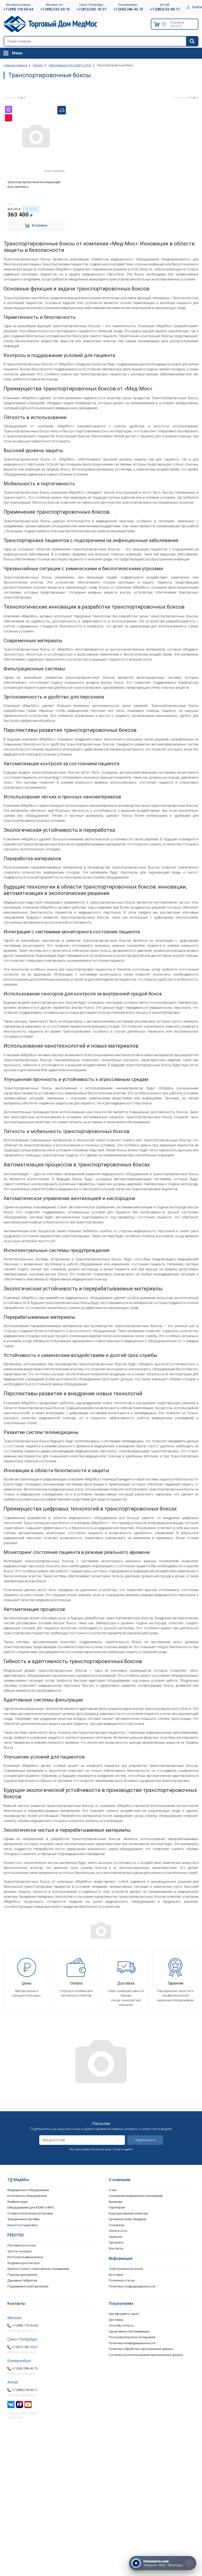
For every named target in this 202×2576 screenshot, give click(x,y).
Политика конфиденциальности (132, 2343)
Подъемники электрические (27, 2286)
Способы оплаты (121, 2325)
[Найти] (192, 41)
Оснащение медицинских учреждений (136, 2196)
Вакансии (115, 2202)
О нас (113, 2190)
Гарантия (115, 2237)
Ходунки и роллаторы (23, 2263)
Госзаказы (116, 2225)
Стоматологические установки (30, 2213)
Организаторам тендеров (127, 2219)
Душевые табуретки (22, 2280)
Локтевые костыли (21, 2245)
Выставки (116, 2274)
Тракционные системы (23, 2219)
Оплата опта (118, 2231)
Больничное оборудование (27, 2196)
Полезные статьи (121, 2280)
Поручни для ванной (22, 2274)
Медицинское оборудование (28, 2190)
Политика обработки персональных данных (141, 2349)
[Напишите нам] (162, 2563)
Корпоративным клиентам (128, 2213)
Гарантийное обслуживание (129, 2331)
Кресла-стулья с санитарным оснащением (38, 2269)
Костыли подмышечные (25, 2257)
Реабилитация (17, 2202)
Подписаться (145, 2140)
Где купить (116, 2242)
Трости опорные (19, 2251)
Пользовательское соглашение (132, 2337)
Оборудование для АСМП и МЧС (30, 2207)
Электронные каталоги (126, 2269)
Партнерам (117, 2207)
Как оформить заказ (124, 2314)
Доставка (116, 2320)
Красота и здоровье (22, 2225)
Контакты (116, 2248)
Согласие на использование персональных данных (146, 2355)
